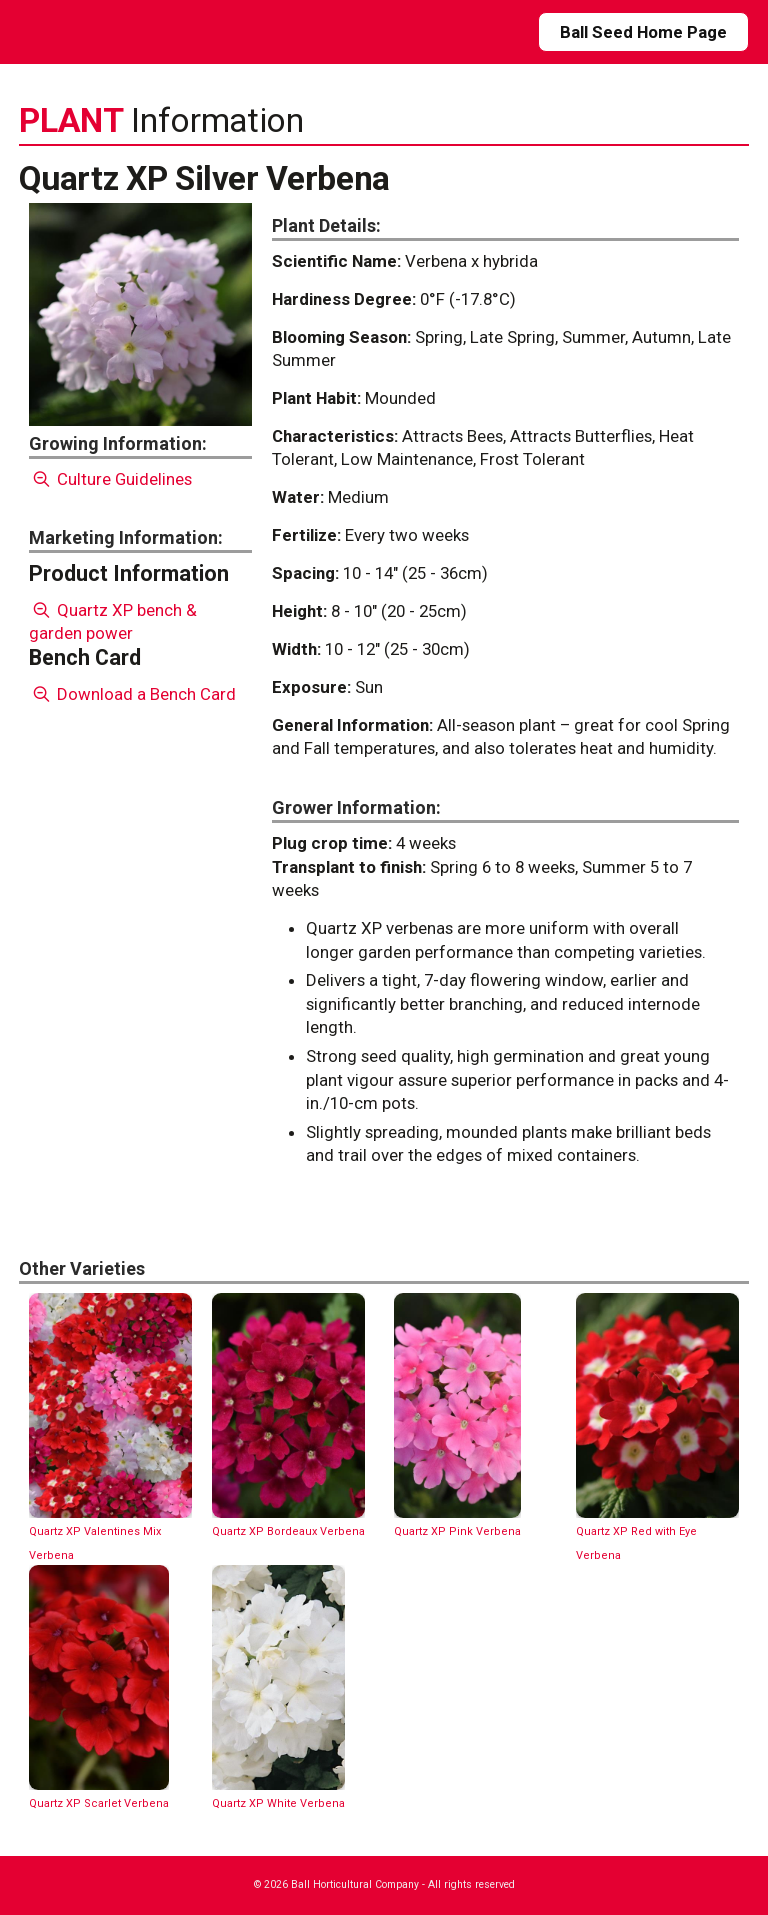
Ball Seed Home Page (643, 32)
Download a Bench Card (132, 694)
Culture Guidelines (110, 479)
